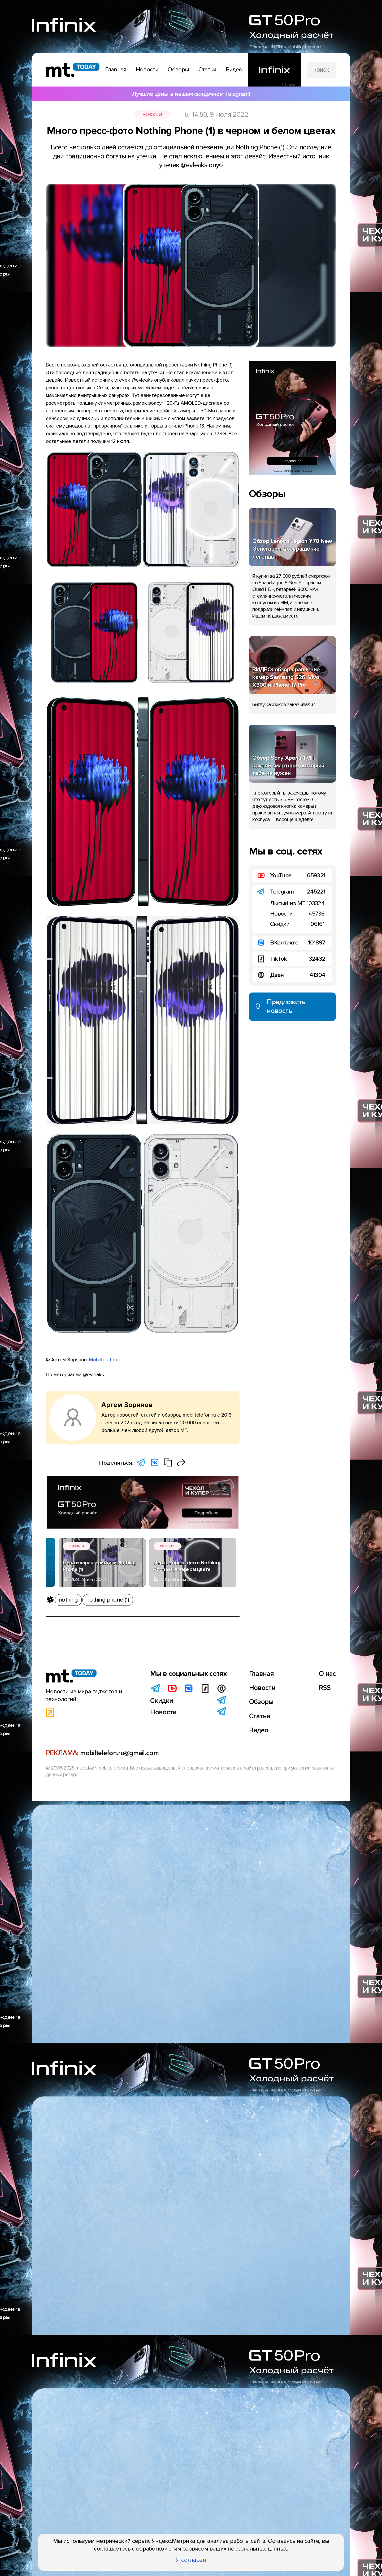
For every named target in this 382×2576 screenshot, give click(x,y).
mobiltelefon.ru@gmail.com (119, 2528)
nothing (68, 1599)
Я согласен (191, 2560)
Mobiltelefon (103, 1360)
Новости (152, 114)
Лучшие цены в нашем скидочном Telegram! (191, 94)
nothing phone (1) (107, 1599)
